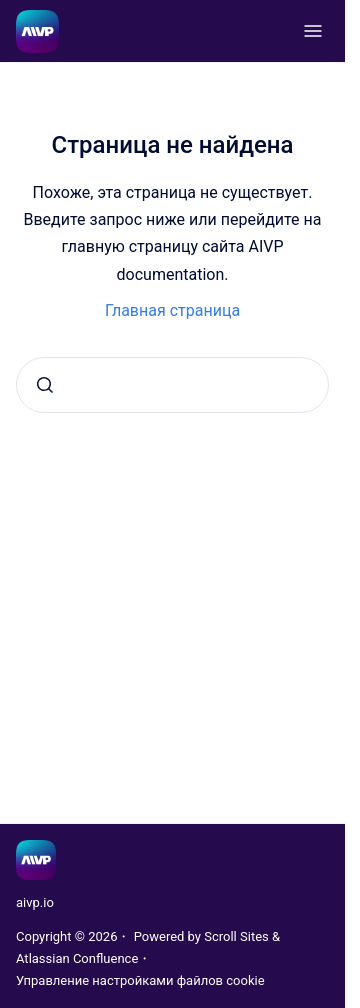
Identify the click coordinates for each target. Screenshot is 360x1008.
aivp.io (35, 902)
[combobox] (172, 385)
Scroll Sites (236, 936)
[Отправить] (45, 385)
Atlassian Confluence (77, 958)
